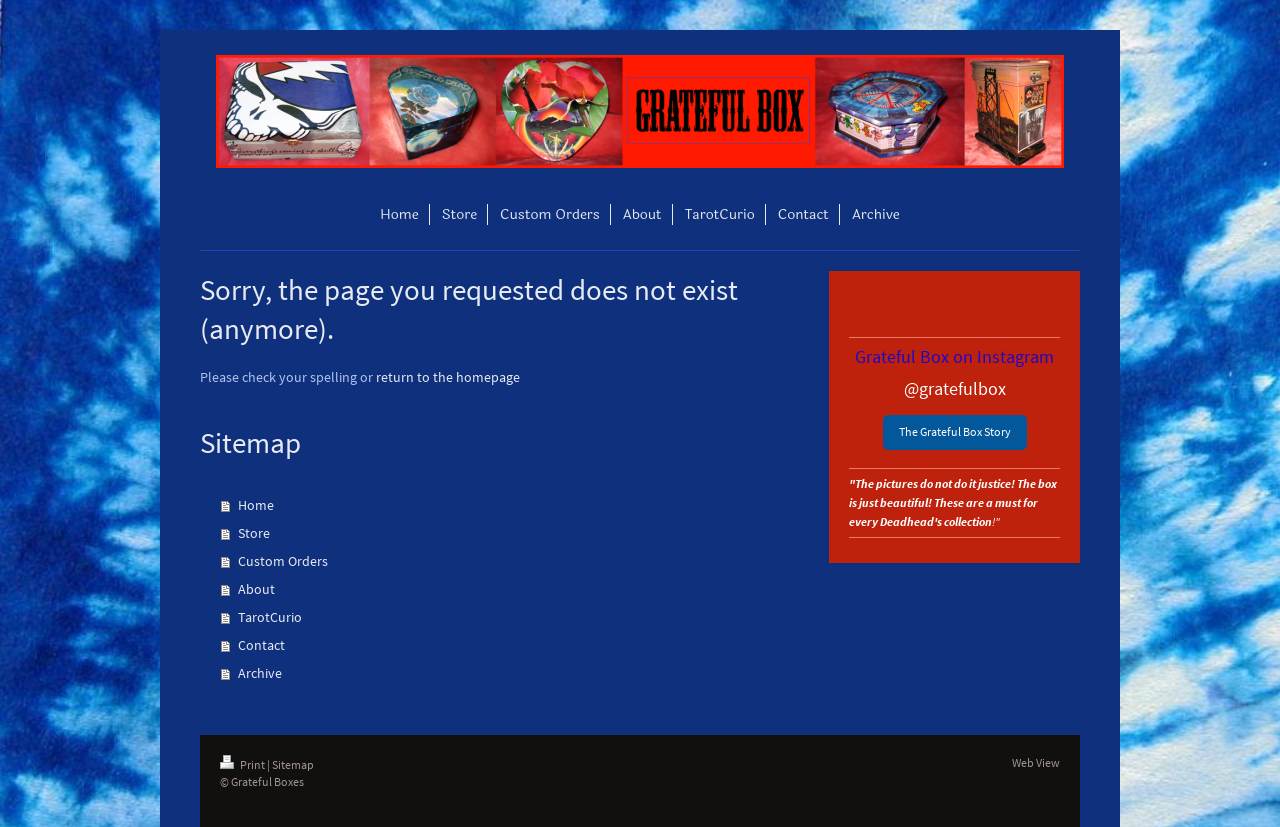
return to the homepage (448, 377)
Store (254, 533)
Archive (260, 673)
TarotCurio (270, 617)
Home (256, 505)
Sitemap (293, 764)
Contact (261, 645)
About (256, 589)
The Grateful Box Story (955, 431)
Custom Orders (283, 561)
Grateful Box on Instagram (954, 356)
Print (243, 764)
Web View (1036, 762)
